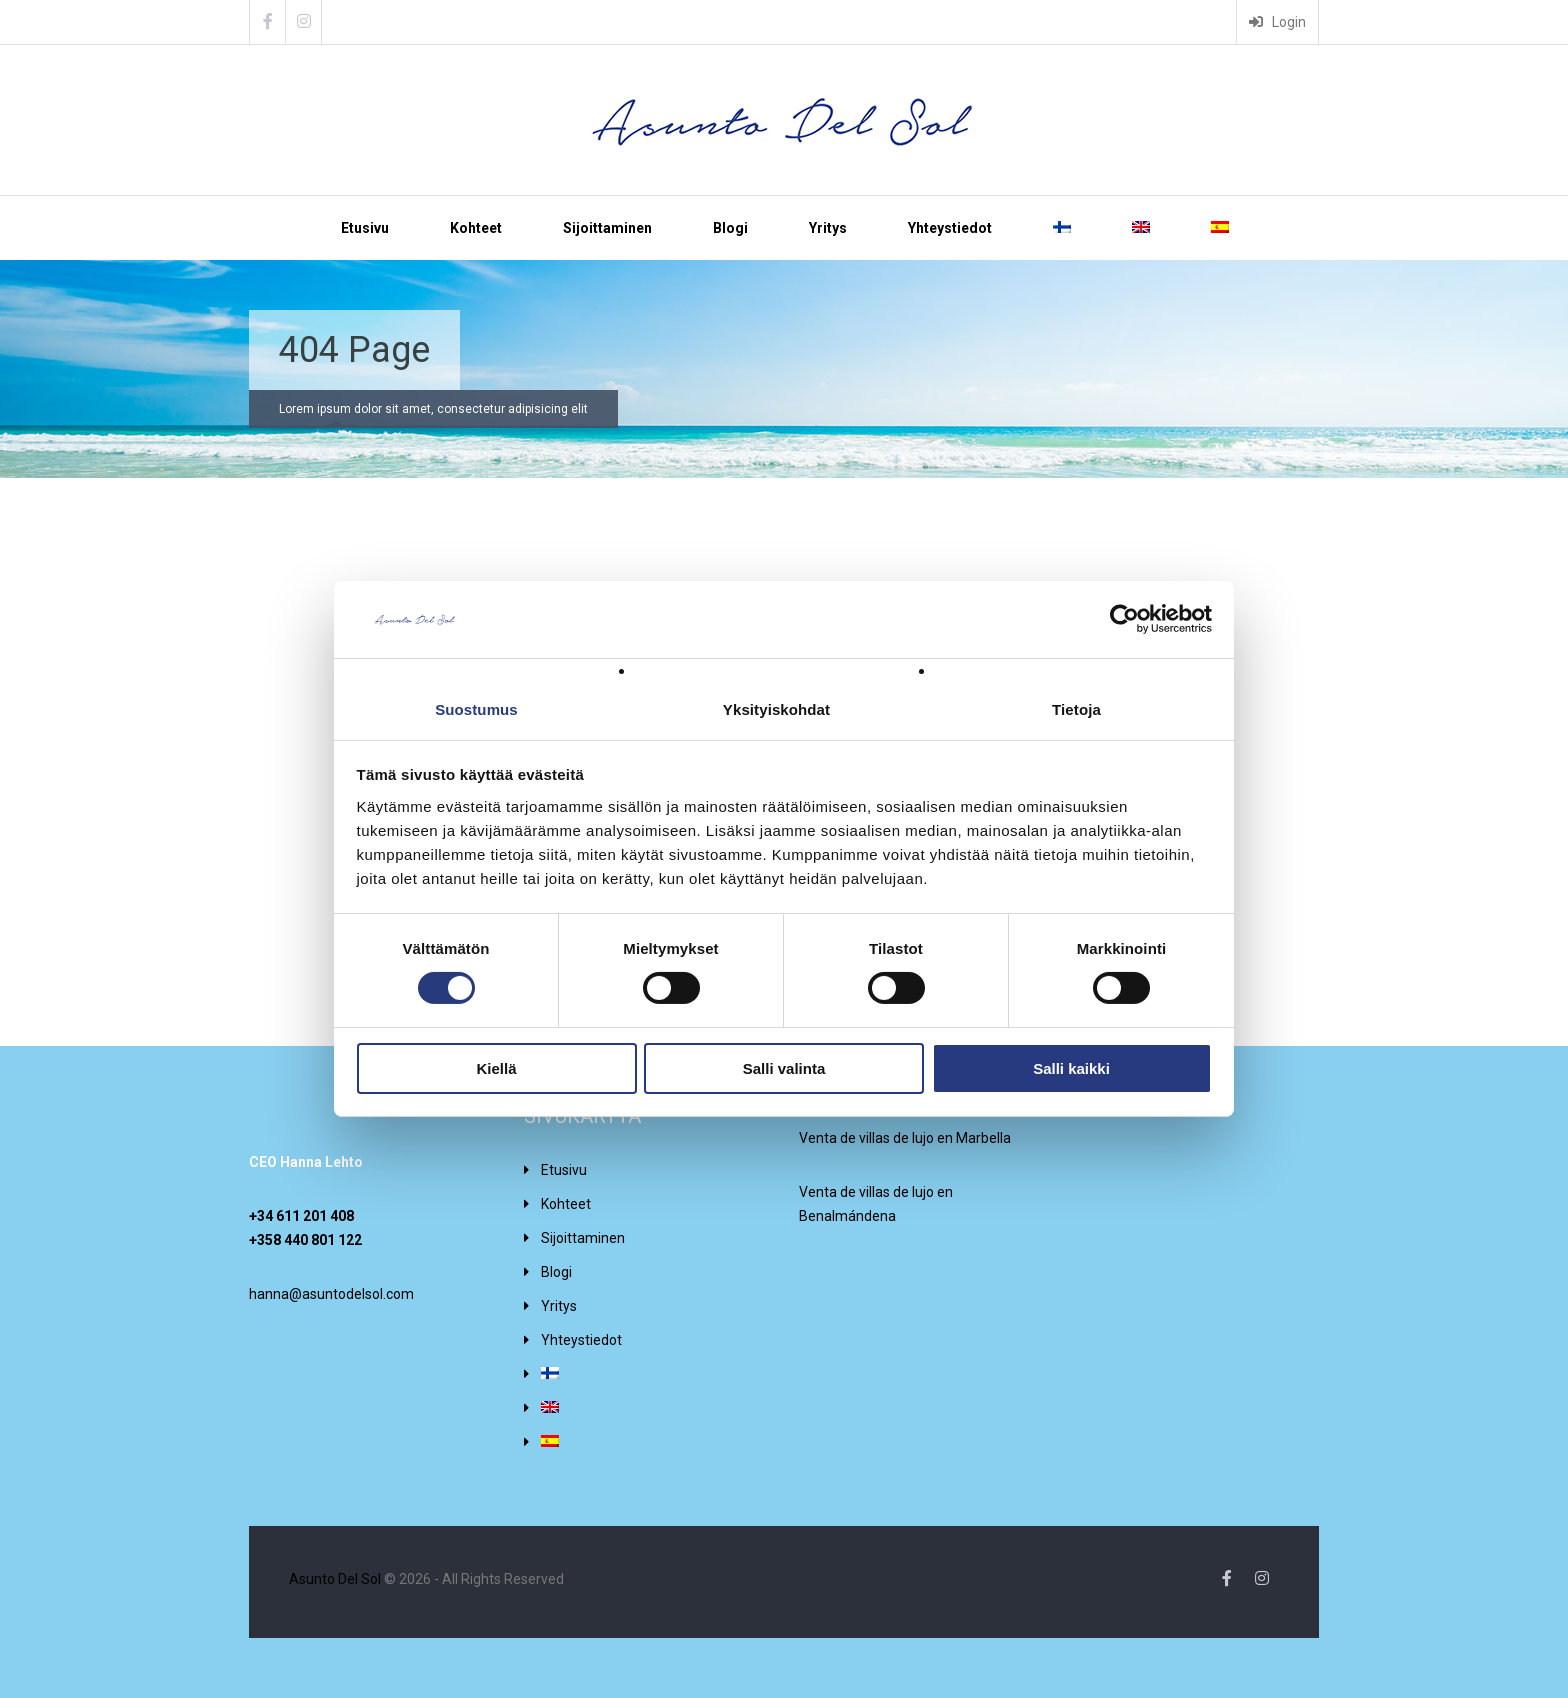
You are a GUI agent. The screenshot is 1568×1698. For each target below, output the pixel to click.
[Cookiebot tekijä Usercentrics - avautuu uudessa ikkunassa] (1124, 619)
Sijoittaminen (607, 228)
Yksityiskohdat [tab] (776, 709)
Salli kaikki (1071, 1068)
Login (1277, 22)
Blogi (730, 228)
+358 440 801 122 (305, 1240)
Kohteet (476, 228)
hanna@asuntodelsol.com (331, 1294)
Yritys (828, 228)
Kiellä (496, 1068)
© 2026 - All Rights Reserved (426, 1579)
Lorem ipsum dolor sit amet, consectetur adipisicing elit (433, 409)
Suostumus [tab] (476, 709)
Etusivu (365, 228)
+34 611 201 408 (301, 1216)
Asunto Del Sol (335, 1579)
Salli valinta (784, 1068)
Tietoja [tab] (1076, 709)
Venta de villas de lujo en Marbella (905, 1138)
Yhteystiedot (950, 228)
